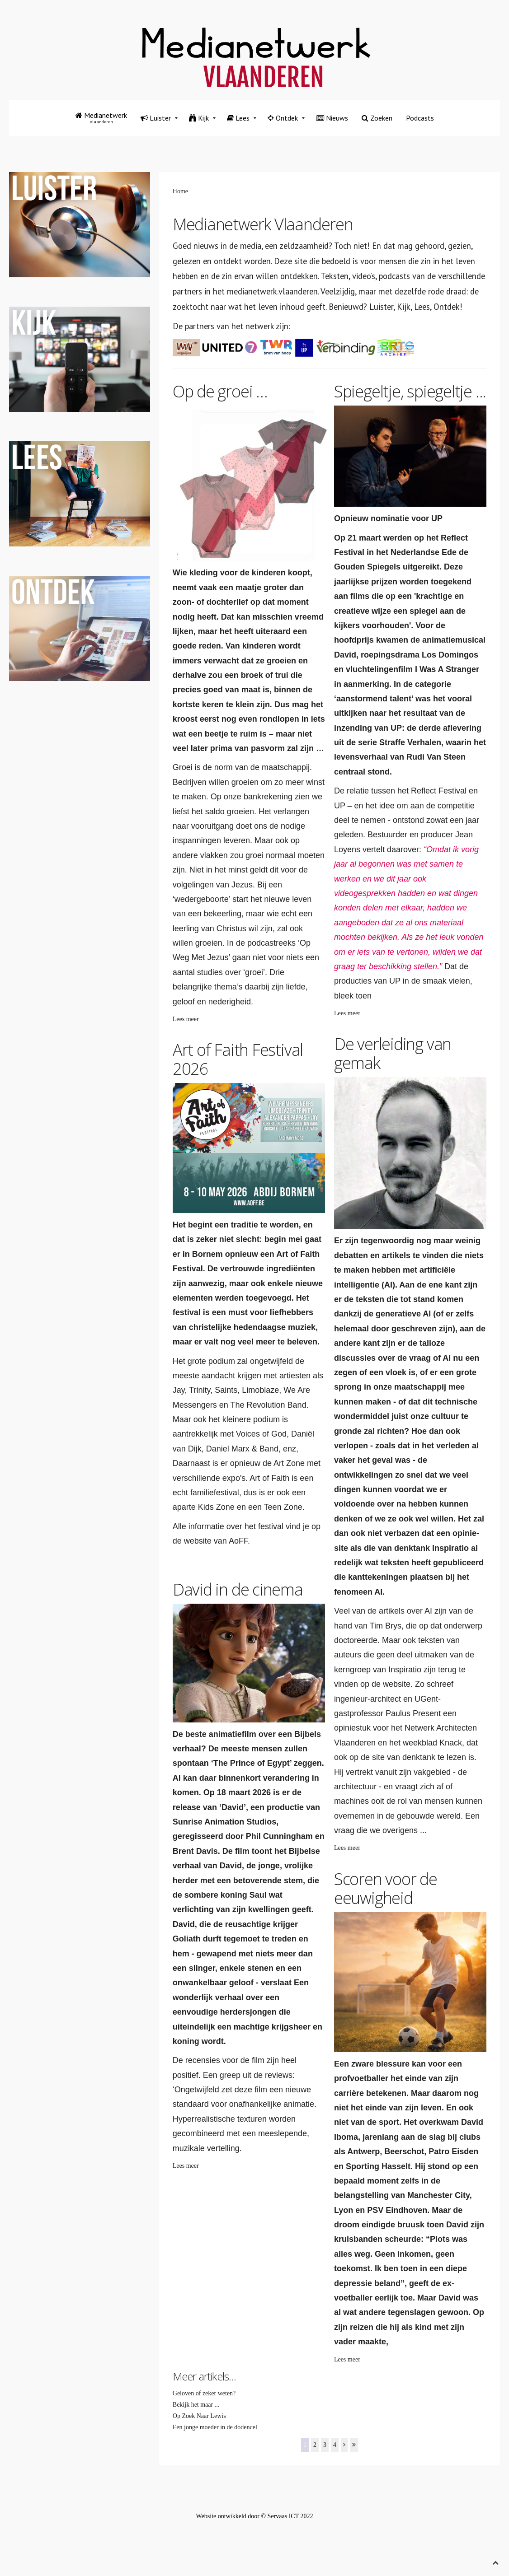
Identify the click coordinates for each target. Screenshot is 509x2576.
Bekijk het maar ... (196, 2404)
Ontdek (283, 117)
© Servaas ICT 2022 (287, 2516)
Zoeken (377, 117)
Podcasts (420, 117)
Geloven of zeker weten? (204, 2393)
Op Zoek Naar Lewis (199, 2416)
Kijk (199, 117)
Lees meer (186, 1019)
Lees (238, 117)
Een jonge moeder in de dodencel (215, 2427)
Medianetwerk (101, 118)
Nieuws (332, 117)
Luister (156, 117)
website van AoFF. (217, 1540)
